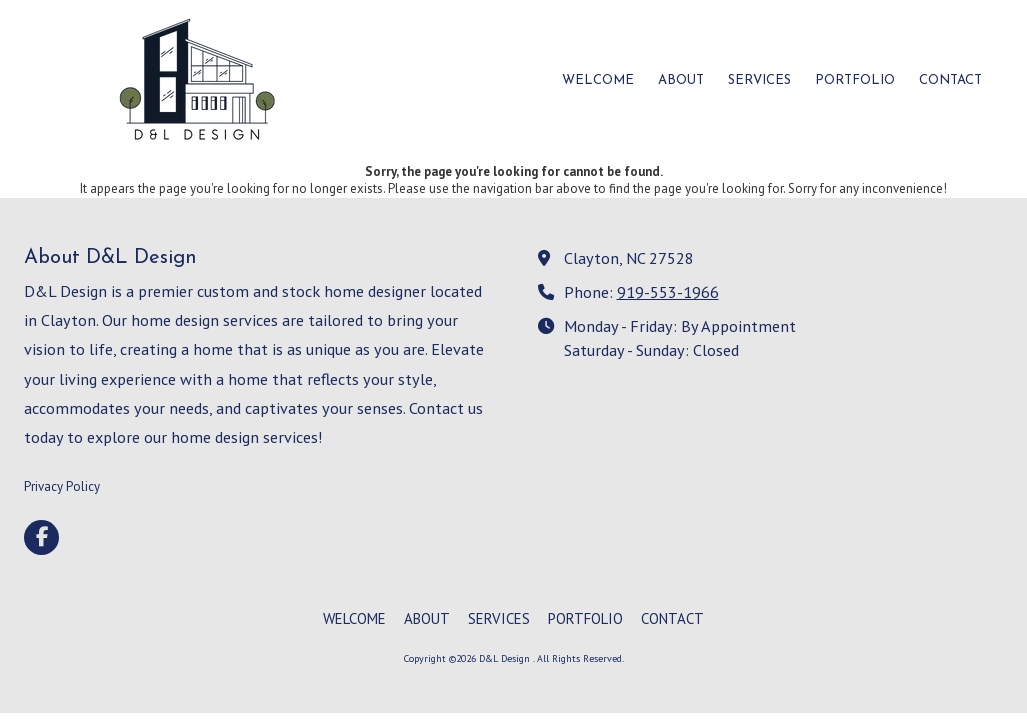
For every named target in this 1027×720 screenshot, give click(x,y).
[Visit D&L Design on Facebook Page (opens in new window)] (41, 537)
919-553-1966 (668, 291)
